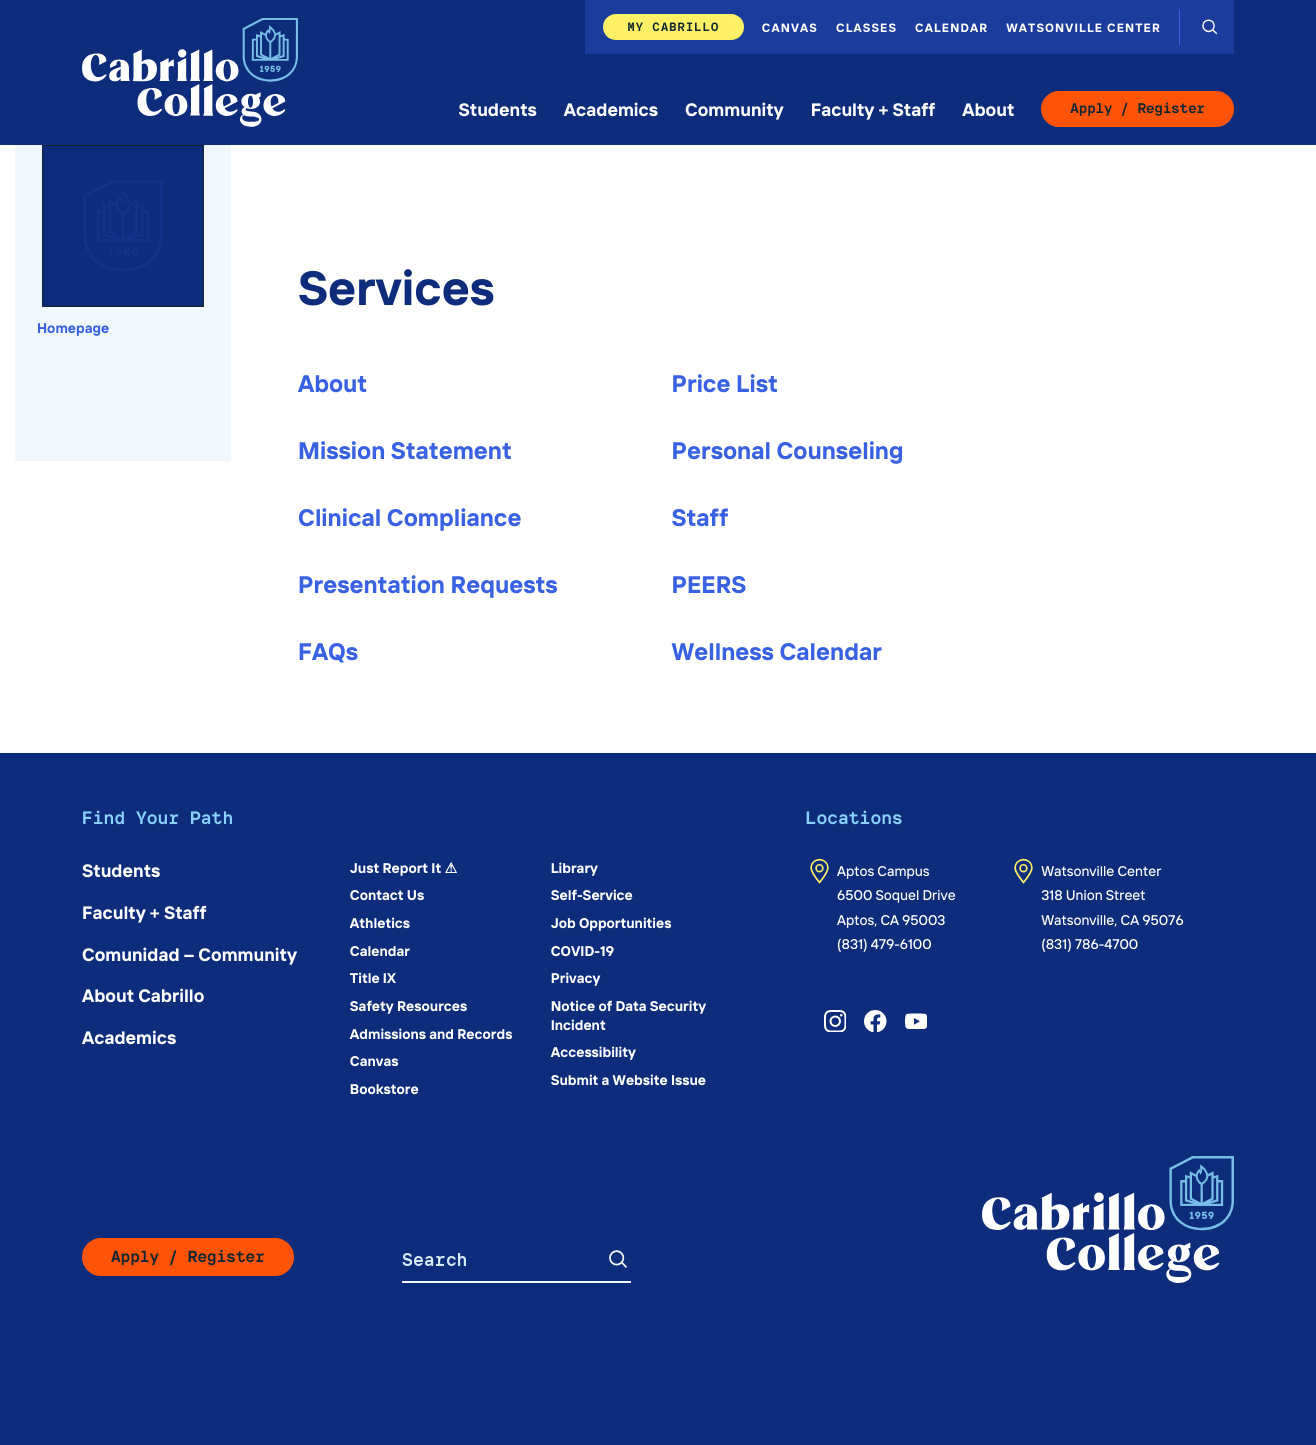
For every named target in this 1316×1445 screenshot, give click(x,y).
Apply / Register (1137, 109)
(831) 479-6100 (884, 943)
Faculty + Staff (873, 108)
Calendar (951, 27)
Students (498, 108)
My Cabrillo (673, 26)
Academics (611, 108)
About (988, 108)
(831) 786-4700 (1089, 943)
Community (734, 108)
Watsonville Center (1083, 27)
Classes (866, 27)
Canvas (790, 27)
